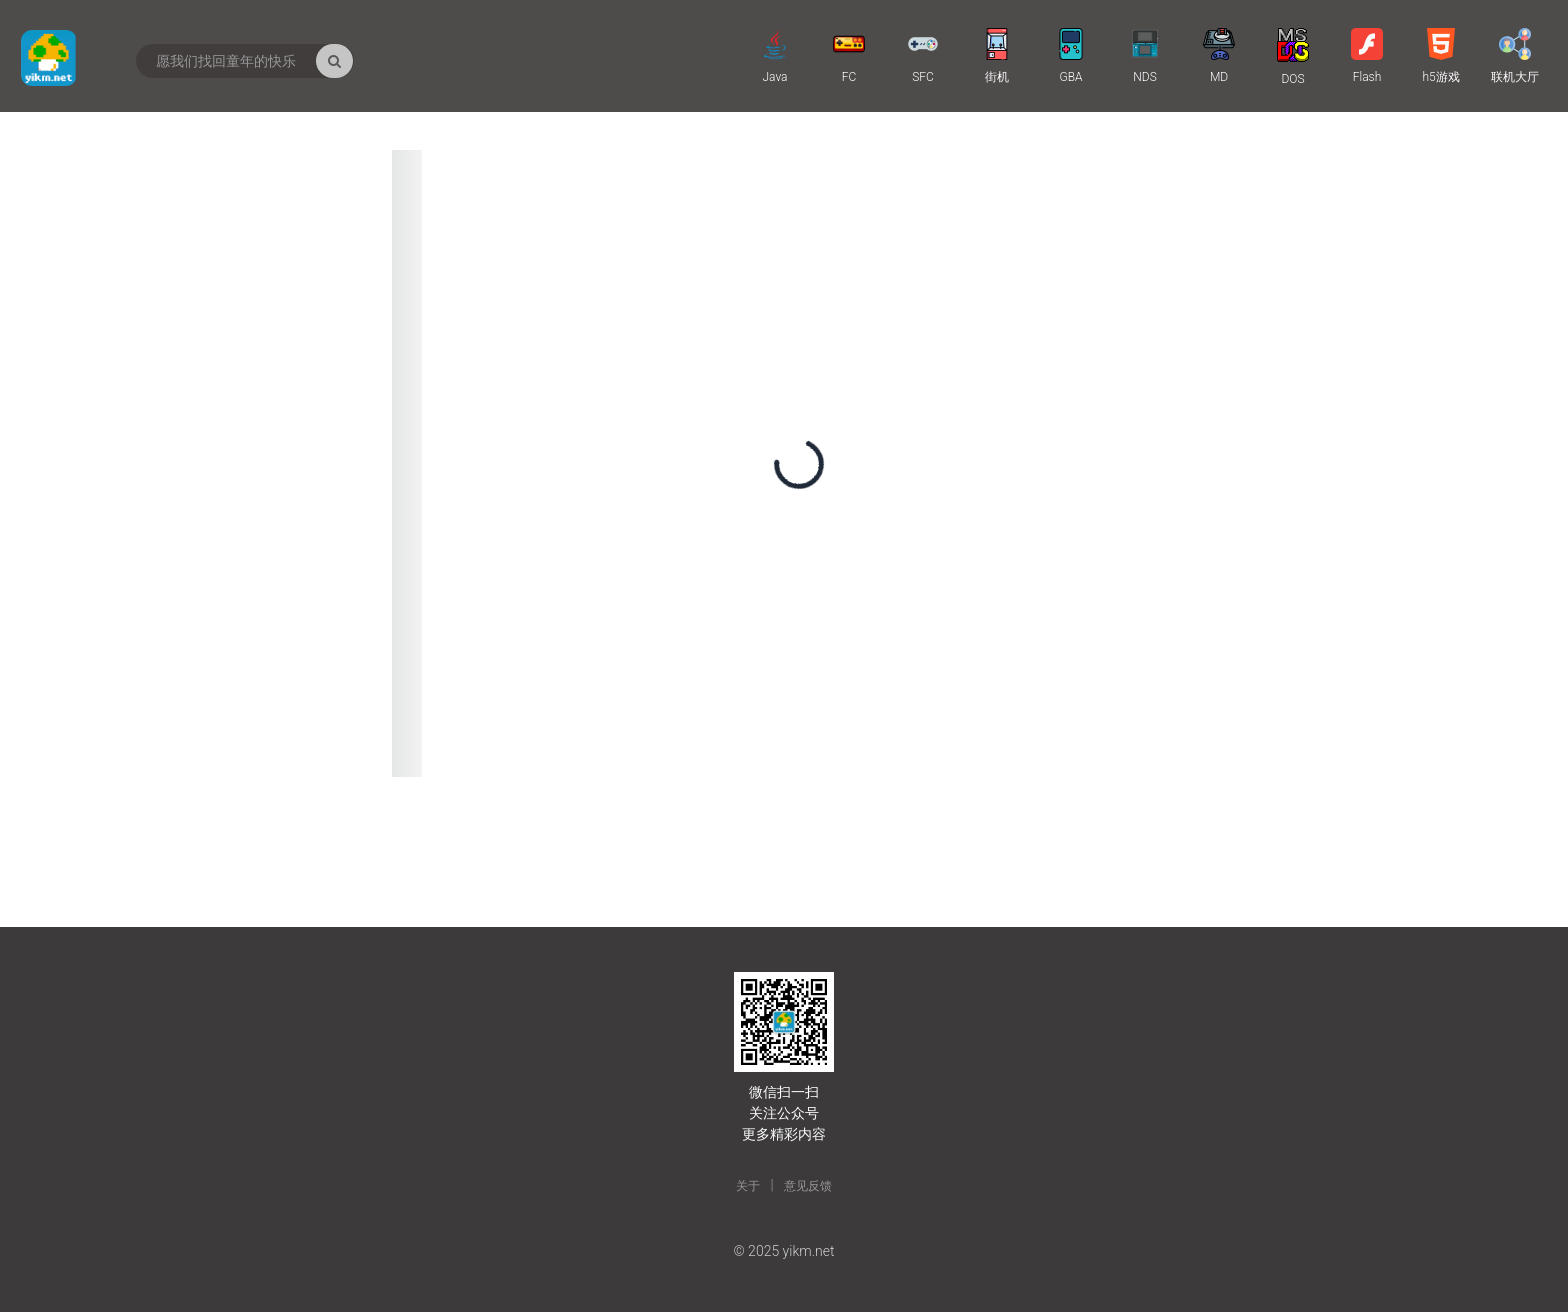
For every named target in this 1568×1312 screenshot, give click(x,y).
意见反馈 (808, 1186)
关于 (748, 1186)
